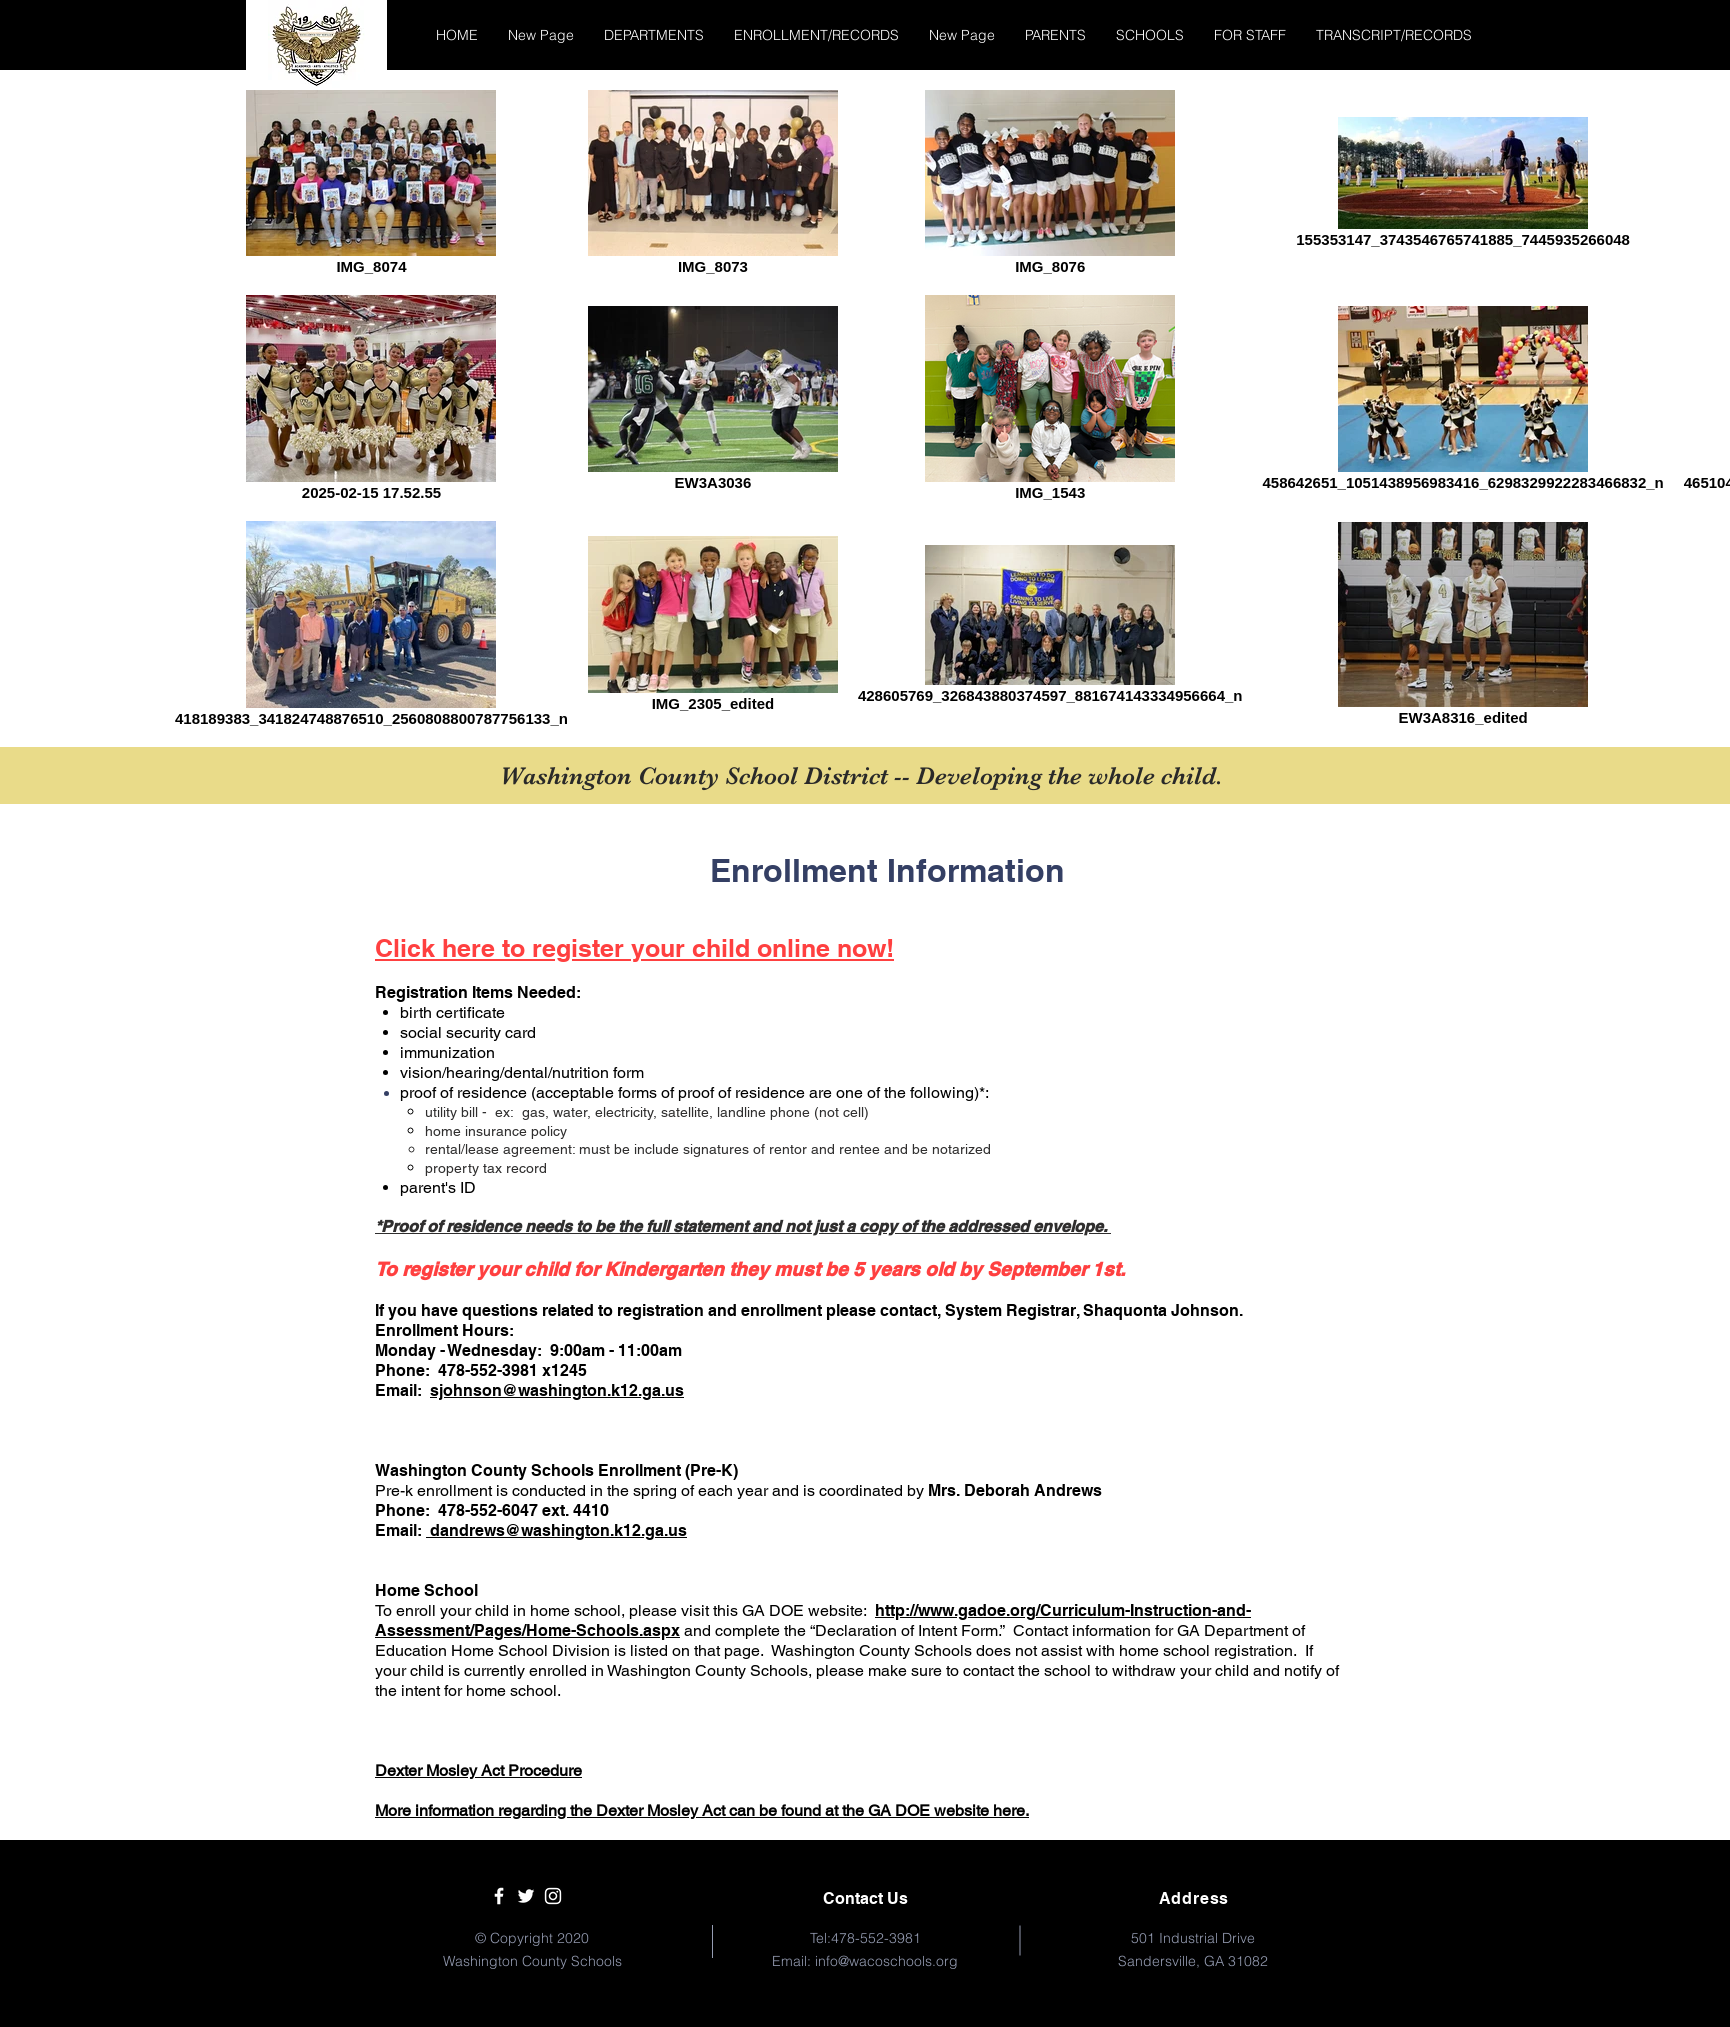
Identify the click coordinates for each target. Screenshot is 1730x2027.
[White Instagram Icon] (553, 1896)
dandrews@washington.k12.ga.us (556, 1530)
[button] (654, 35)
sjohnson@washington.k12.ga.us (557, 1390)
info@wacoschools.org (886, 1961)
